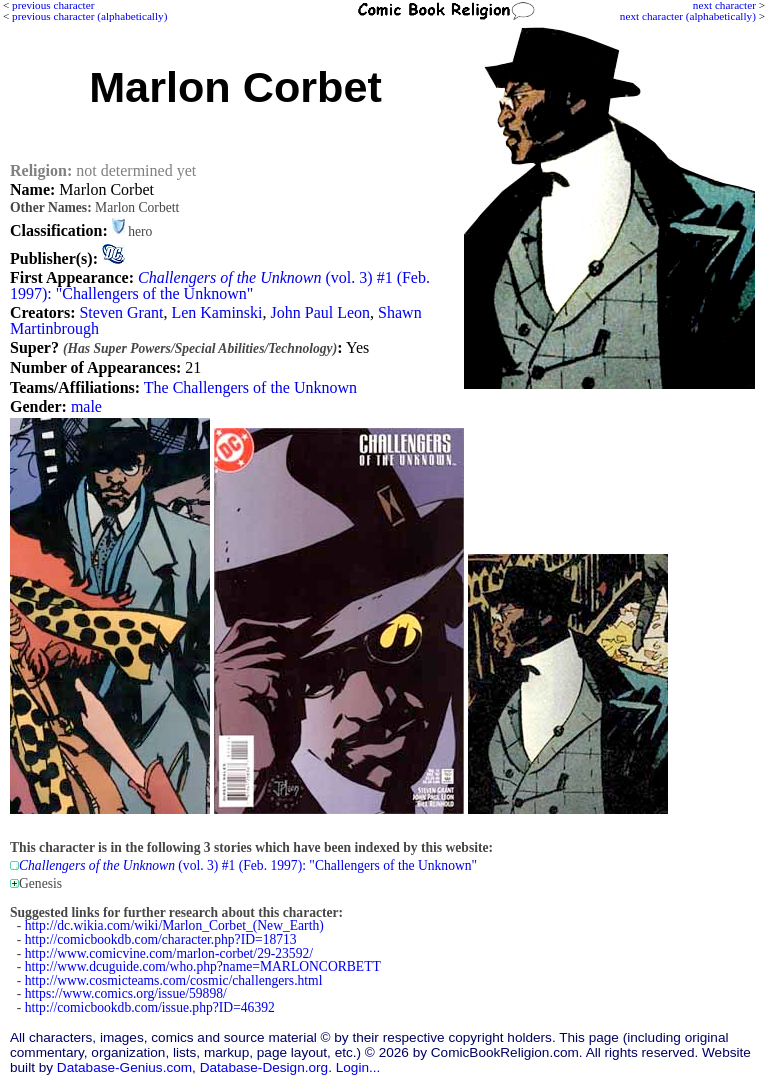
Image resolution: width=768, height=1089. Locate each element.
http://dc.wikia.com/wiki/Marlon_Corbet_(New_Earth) (174, 925)
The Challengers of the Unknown (250, 387)
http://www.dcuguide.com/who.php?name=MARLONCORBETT (203, 966)
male (86, 406)
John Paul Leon (321, 312)
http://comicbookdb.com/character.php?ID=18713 (161, 939)
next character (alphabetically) (688, 16)
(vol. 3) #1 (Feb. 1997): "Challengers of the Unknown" (220, 285)
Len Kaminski (216, 312)
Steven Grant (121, 312)
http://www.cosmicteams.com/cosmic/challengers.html (174, 980)
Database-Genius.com (124, 1067)
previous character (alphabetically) (89, 16)
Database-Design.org (264, 1067)
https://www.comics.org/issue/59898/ (126, 993)
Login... (358, 1067)
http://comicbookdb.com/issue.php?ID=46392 (150, 1007)
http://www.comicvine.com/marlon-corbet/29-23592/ (169, 953)
